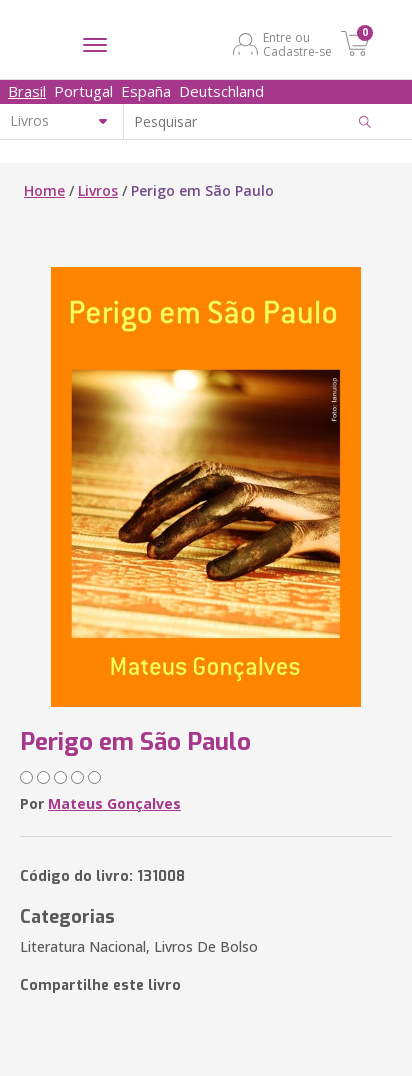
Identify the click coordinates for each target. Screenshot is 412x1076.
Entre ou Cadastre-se (297, 44)
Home (44, 190)
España (146, 91)
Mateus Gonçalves (114, 803)
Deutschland (221, 91)
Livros (98, 190)
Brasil (27, 91)
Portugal (83, 91)
